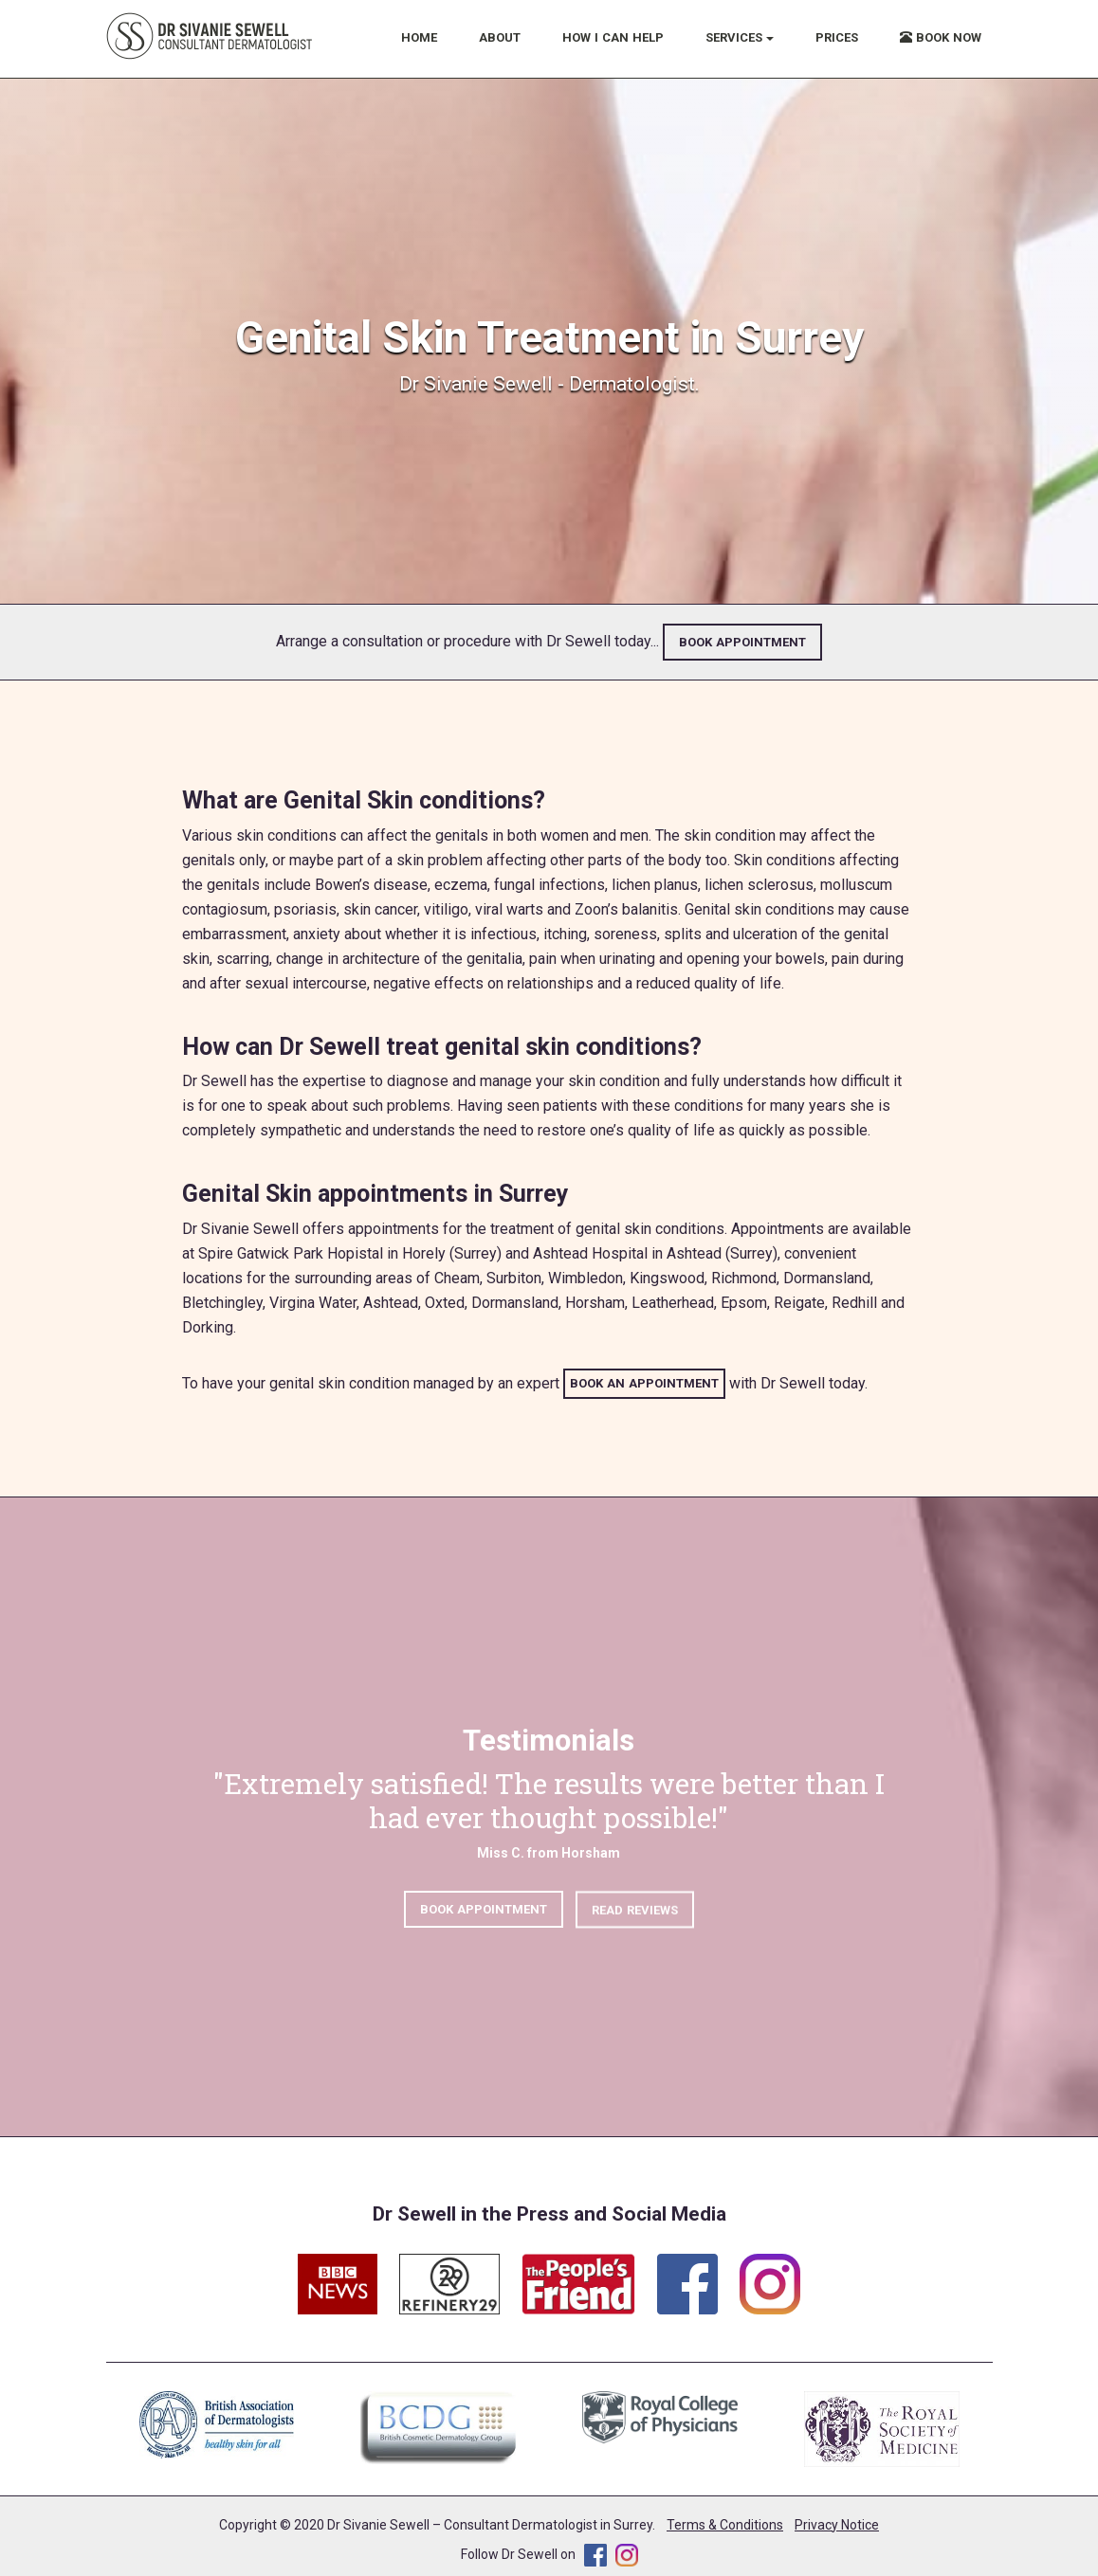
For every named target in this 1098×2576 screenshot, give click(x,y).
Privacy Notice (837, 2524)
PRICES (836, 37)
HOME (419, 37)
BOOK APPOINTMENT (742, 642)
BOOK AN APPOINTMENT (644, 1383)
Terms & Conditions (725, 2524)
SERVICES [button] (739, 37)
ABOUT (500, 37)
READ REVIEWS (635, 1919)
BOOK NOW (940, 37)
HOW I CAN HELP (613, 37)
